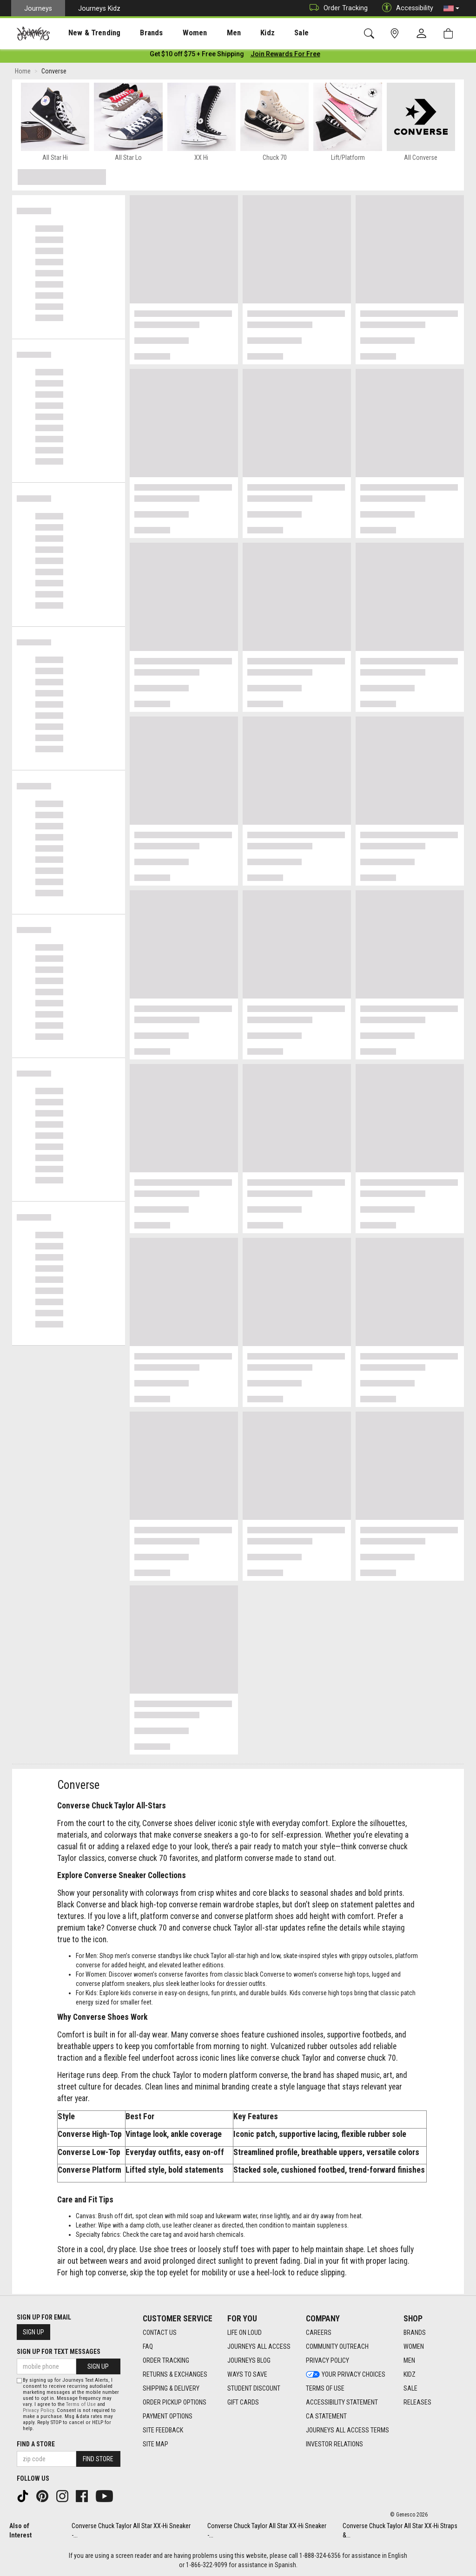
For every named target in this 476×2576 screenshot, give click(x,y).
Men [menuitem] (209, 33)
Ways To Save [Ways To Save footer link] (247, 2375)
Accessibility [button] (405, 8)
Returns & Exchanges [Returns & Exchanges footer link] (175, 2375)
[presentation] (86, 33)
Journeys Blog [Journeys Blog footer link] (249, 2361)
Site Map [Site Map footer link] (155, 2444)
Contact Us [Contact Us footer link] (160, 2333)
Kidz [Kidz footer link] (409, 2375)
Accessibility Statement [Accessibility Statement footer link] (342, 2402)
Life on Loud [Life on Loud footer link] (244, 2333)
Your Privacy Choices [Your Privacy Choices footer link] (345, 2375)
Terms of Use (81, 2404)
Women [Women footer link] (413, 2347)
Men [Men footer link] (409, 2361)
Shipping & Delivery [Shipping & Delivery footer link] (171, 2388)
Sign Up (33, 2332)
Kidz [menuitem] (239, 33)
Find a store (36, 2444)
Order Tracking (336, 8)
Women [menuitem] (175, 33)
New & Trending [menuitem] (85, 33)
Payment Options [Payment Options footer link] (167, 2416)
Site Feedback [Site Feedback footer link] (163, 2430)
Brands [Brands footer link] (414, 2333)
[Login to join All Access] (197, 55)
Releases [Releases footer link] (417, 2402)
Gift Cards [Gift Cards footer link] (243, 2402)
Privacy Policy (38, 2410)
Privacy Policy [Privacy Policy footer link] (327, 2361)
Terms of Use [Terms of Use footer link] (325, 2388)
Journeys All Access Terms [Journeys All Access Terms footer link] (347, 2430)
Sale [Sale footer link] (410, 2388)
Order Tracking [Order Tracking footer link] (166, 2361)
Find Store (98, 2459)
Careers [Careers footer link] (318, 2333)
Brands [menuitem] (137, 33)
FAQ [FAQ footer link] (148, 2347)
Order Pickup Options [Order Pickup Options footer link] (174, 2402)
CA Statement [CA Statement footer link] (326, 2416)
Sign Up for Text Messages (58, 2352)
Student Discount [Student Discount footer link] (253, 2388)
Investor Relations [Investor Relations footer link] (334, 2444)
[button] (451, 8)
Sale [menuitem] (269, 33)
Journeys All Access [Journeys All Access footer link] (259, 2347)
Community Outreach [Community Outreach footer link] (337, 2347)
